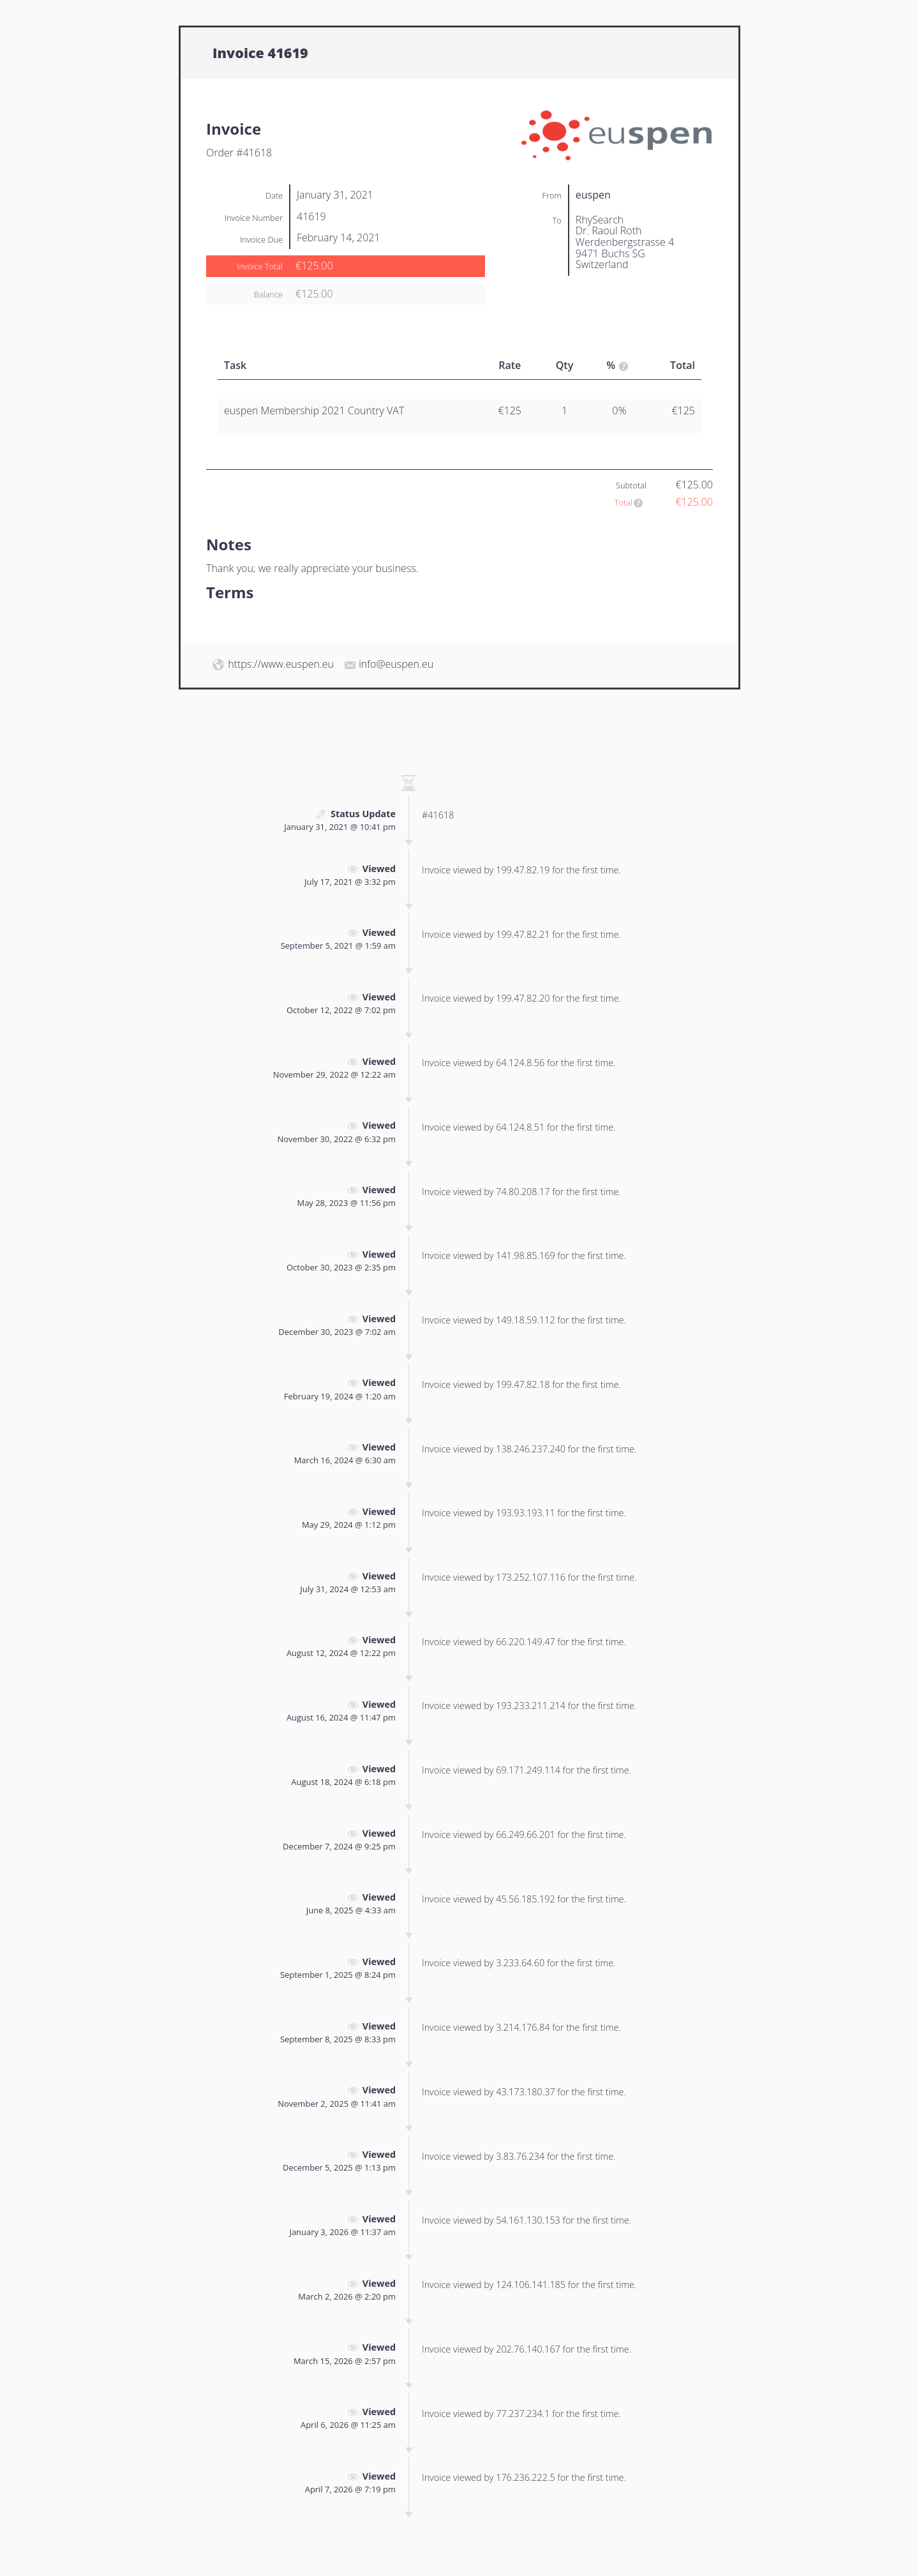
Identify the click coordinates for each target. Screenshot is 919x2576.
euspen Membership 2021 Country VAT (314, 410)
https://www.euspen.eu (281, 664)
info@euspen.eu (396, 664)
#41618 (438, 815)
